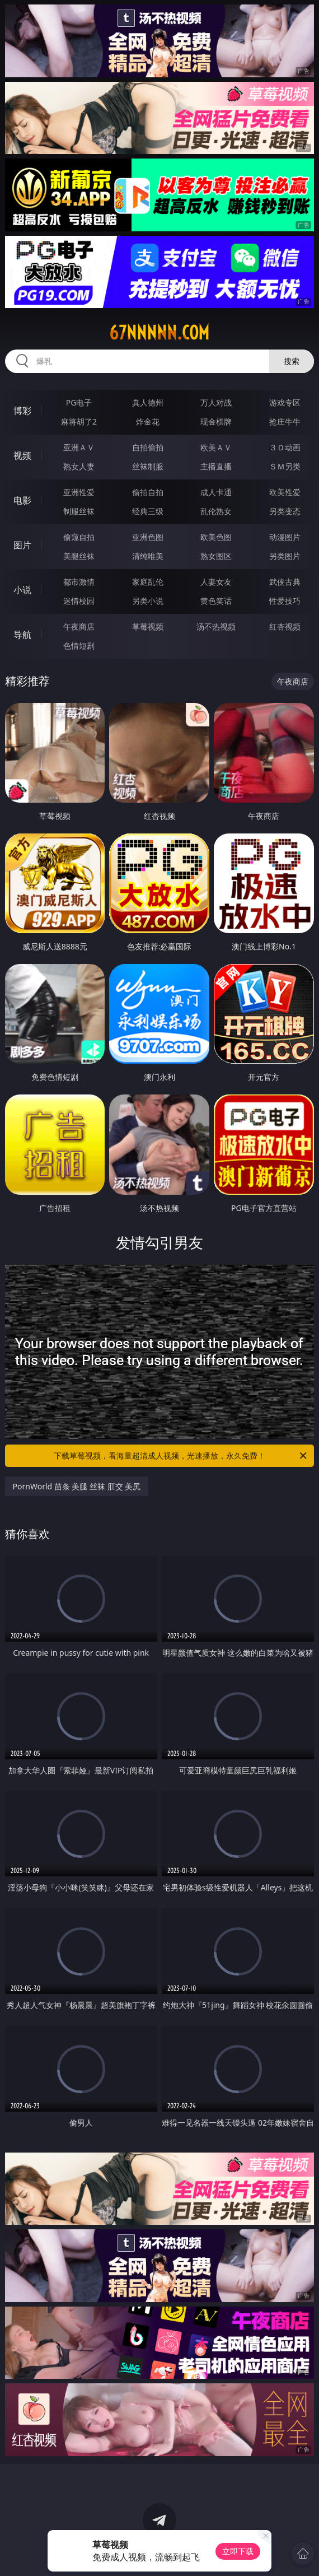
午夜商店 (79, 626)
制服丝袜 (79, 511)
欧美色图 (216, 537)
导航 (22, 634)
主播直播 (216, 466)
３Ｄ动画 (285, 447)
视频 (22, 455)
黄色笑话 (216, 600)
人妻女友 (216, 581)
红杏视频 (285, 626)
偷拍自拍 (147, 492)
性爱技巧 (285, 600)
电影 (22, 500)
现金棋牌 (216, 421)
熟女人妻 (79, 466)
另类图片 (285, 556)
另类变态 (285, 511)
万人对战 (216, 402)
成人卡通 (216, 492)
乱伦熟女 (216, 511)
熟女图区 (216, 556)
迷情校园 (79, 600)
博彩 (22, 410)
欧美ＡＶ (216, 447)
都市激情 (79, 581)
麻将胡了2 (79, 421)
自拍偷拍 (147, 447)
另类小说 (147, 600)
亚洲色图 (147, 537)
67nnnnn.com (159, 333)
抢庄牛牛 (285, 421)
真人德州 (147, 402)
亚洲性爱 (79, 492)
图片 (22, 545)
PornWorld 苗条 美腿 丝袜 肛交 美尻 (77, 1486)
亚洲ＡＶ (79, 447)
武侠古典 (285, 581)
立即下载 (238, 2551)
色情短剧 (79, 645)
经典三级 (147, 511)
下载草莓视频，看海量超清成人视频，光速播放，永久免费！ (181, 1455)
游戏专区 (285, 402)
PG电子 (79, 402)
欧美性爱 (285, 492)
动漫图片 (285, 537)
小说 (22, 590)
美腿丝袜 (79, 556)
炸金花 (148, 421)
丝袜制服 (147, 466)
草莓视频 (147, 626)
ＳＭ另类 (285, 466)
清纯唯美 (147, 556)
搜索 (291, 361)
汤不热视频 (216, 626)
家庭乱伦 (147, 581)
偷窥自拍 (79, 537)
